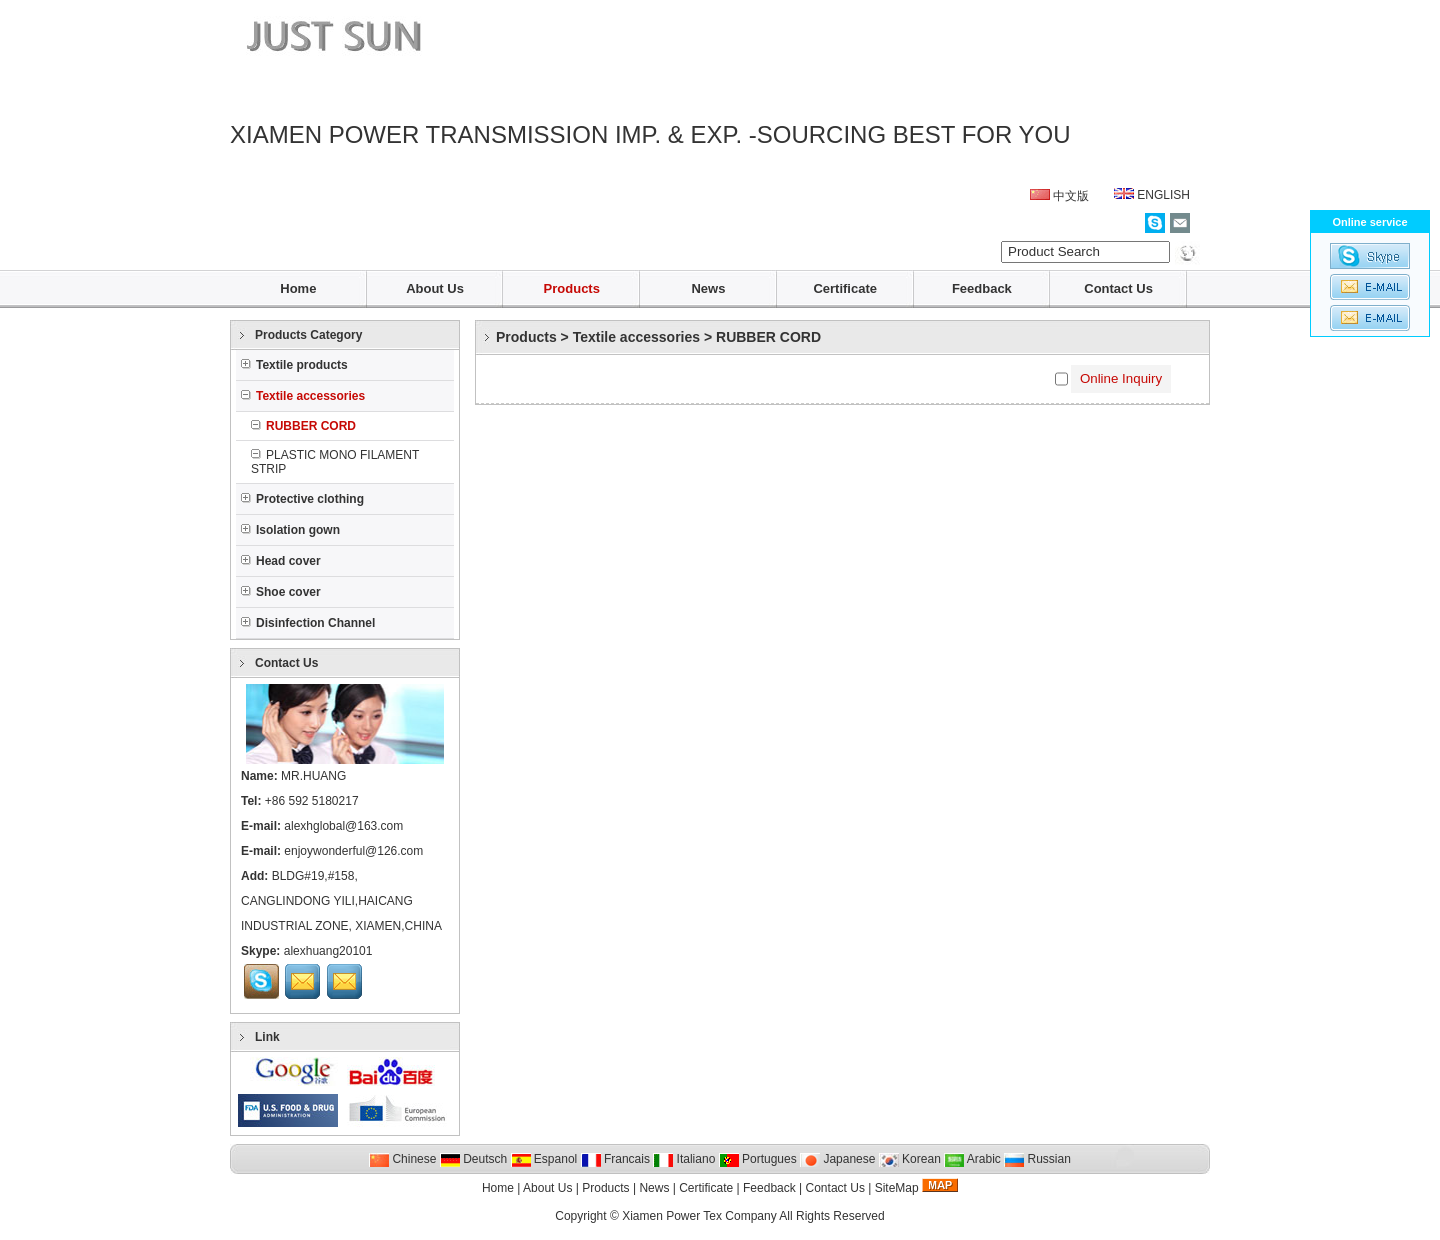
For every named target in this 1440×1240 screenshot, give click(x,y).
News (708, 288)
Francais (615, 1159)
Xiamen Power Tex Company (699, 1216)
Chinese (402, 1159)
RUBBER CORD (768, 337)
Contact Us (1118, 288)
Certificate (845, 288)
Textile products (294, 365)
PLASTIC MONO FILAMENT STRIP (335, 462)
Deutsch (473, 1159)
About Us (435, 288)
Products (572, 288)
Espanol (544, 1159)
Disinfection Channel (308, 623)
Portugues (758, 1159)
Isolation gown (290, 530)
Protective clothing (302, 499)
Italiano (684, 1159)
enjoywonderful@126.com (353, 851)
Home (298, 288)
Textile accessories (636, 337)
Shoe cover (281, 592)
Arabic (972, 1159)
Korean (910, 1159)
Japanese (837, 1159)
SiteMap (897, 1188)
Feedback (982, 288)
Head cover (281, 561)
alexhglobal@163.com (343, 826)
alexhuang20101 (328, 951)
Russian (1037, 1159)
